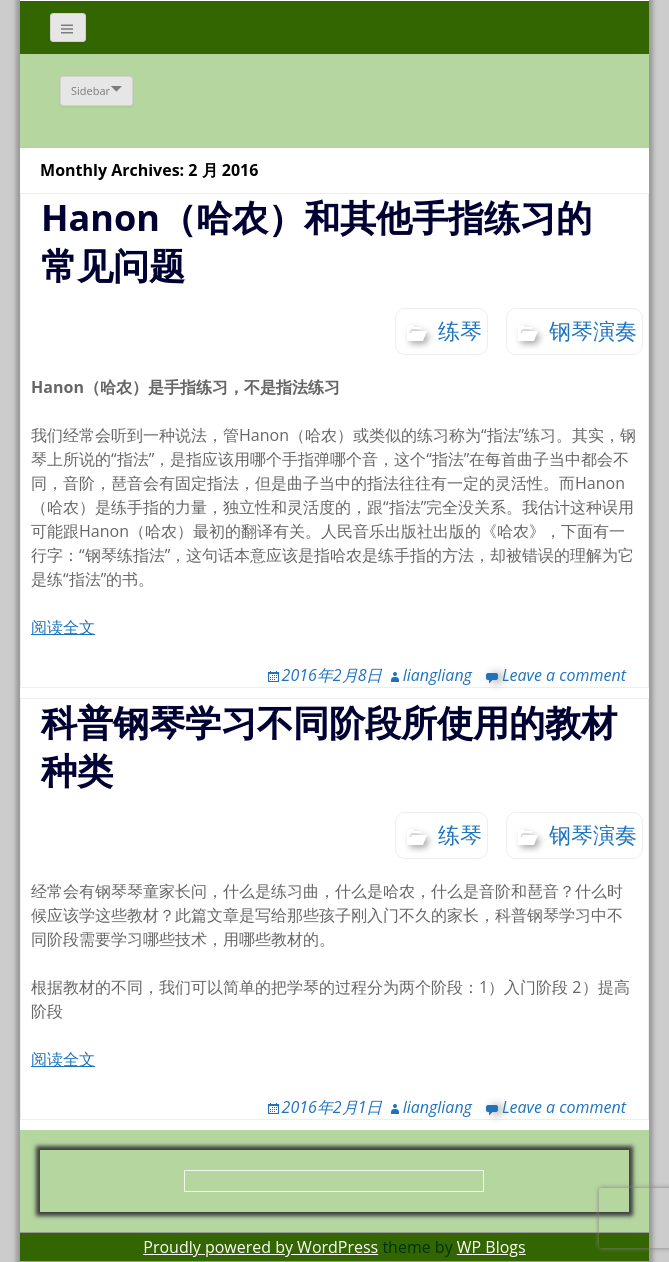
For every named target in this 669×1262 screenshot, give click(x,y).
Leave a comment (564, 675)
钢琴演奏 (593, 330)
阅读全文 (63, 627)
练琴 (460, 330)
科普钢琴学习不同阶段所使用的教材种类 (329, 746)
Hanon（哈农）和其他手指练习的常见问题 (316, 241)
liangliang (437, 675)
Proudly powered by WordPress (260, 1247)
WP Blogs (491, 1247)
